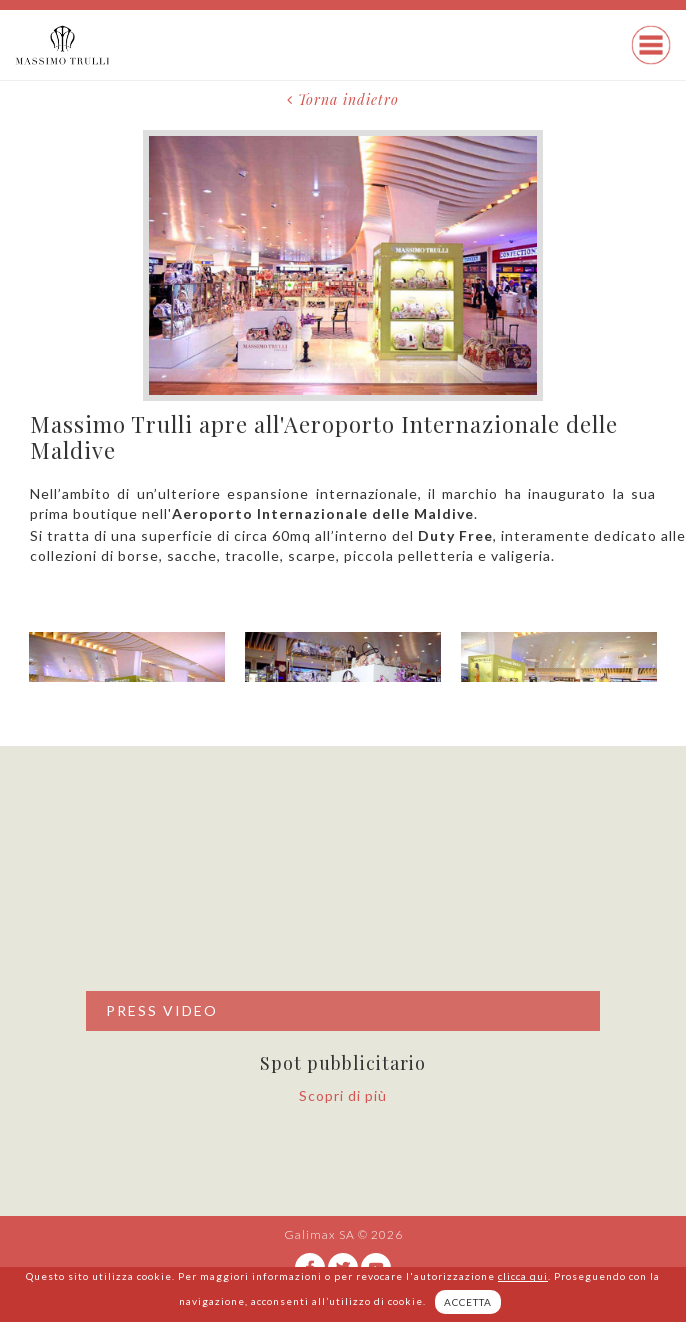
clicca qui (523, 1276)
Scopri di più (343, 1095)
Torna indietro (343, 99)
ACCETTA (468, 1302)
